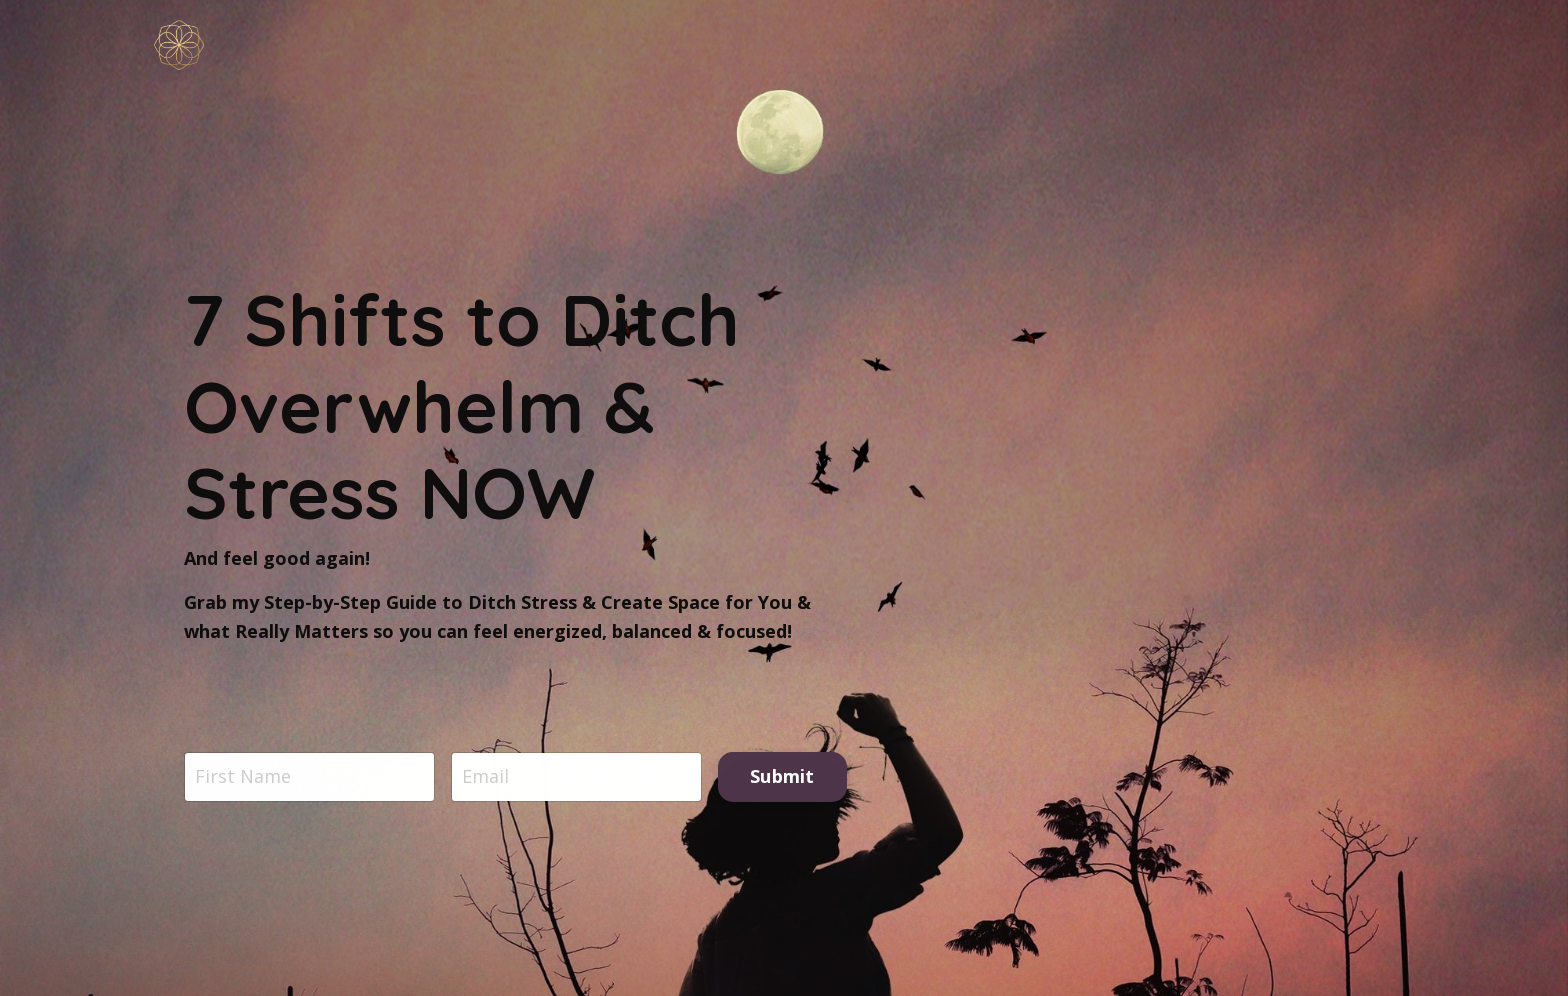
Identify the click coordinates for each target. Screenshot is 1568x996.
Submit (782, 777)
